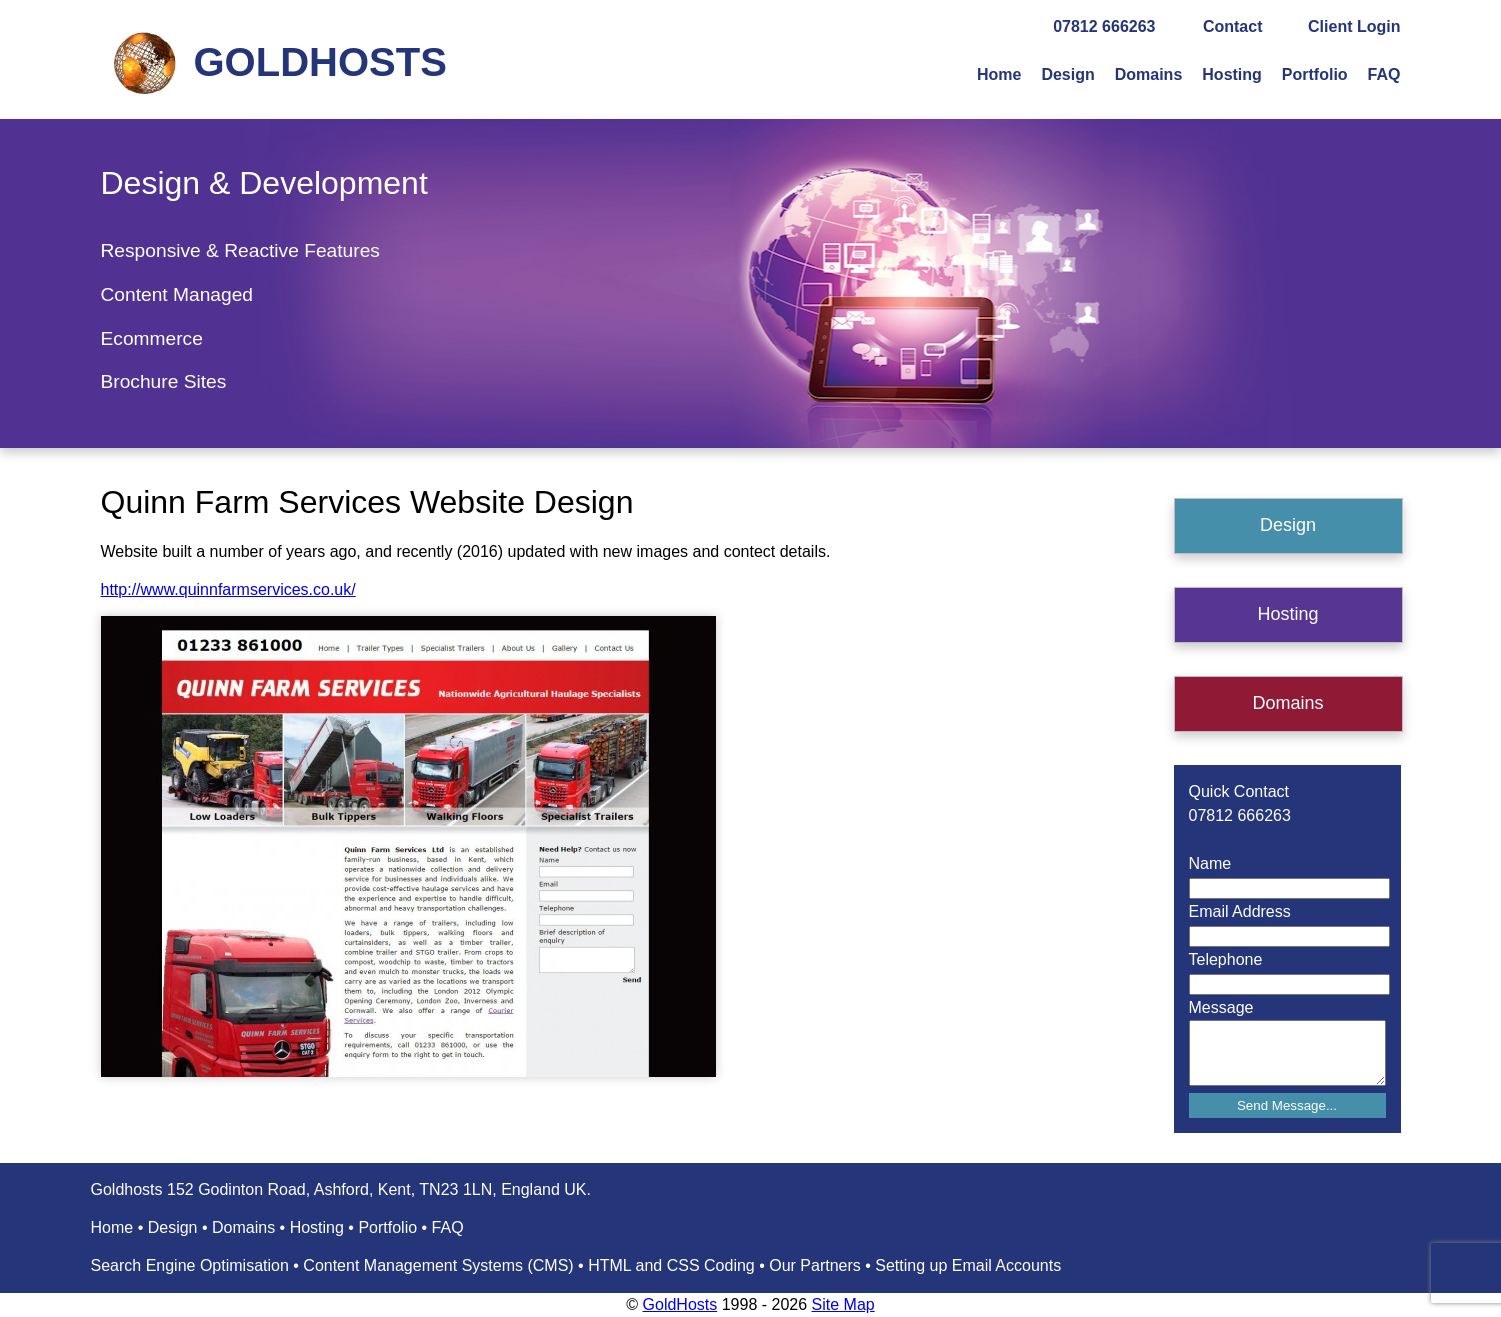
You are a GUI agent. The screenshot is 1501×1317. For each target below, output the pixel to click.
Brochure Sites (164, 381)
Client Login (1354, 26)
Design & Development (264, 183)
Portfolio (1315, 74)
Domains (1149, 74)
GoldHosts (680, 1304)
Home (999, 74)
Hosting (1232, 74)
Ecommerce (152, 338)
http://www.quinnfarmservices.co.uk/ (228, 589)
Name (1210, 863)
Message (1221, 1007)
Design (1067, 74)
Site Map (843, 1304)
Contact (1233, 26)
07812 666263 (1104, 26)
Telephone (1226, 959)
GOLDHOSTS (320, 62)
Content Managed (177, 294)
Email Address (1240, 911)
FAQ (1384, 74)
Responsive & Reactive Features (240, 250)
